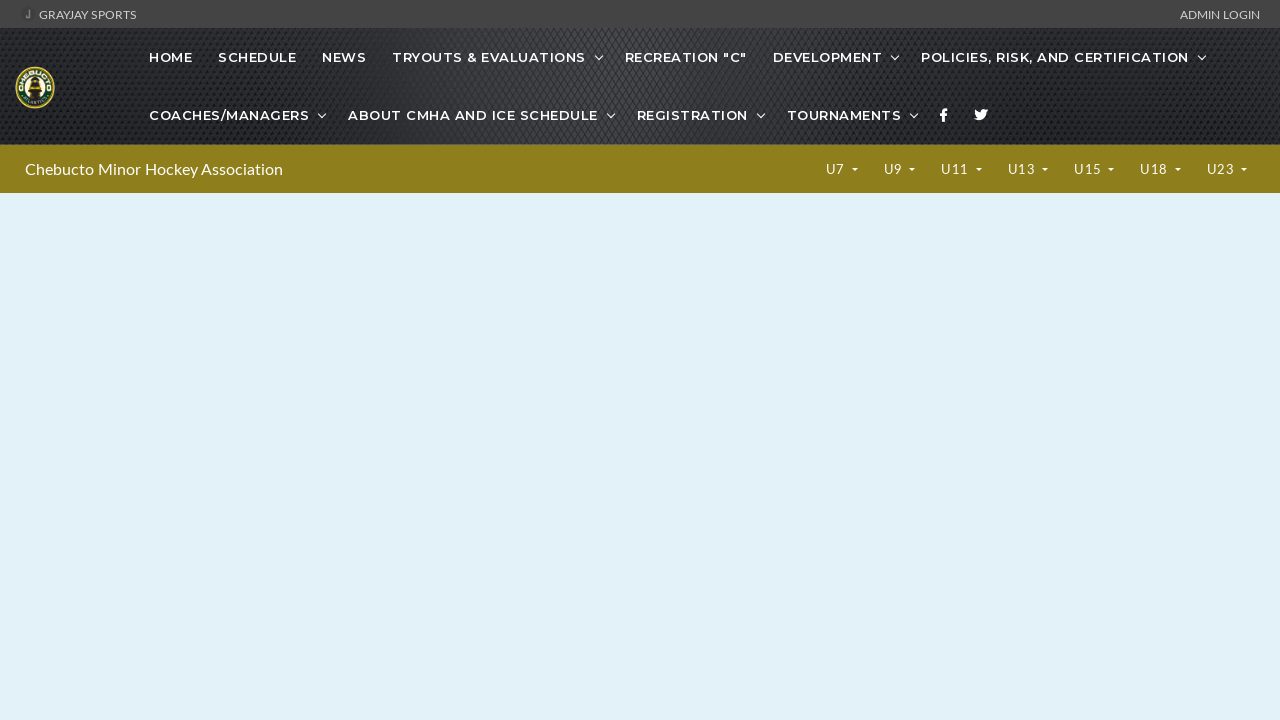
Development (828, 57)
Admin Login (1220, 14)
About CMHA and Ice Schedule (473, 115)
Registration (692, 115)
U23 (1222, 169)
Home (170, 57)
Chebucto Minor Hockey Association (154, 169)
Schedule (257, 57)
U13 (1023, 169)
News (344, 57)
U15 (1089, 169)
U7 (837, 169)
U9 (895, 169)
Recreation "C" (686, 57)
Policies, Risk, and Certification (1055, 57)
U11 (956, 169)
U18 (1155, 169)
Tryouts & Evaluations (489, 57)
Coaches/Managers (229, 115)
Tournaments (844, 115)
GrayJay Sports (78, 14)
